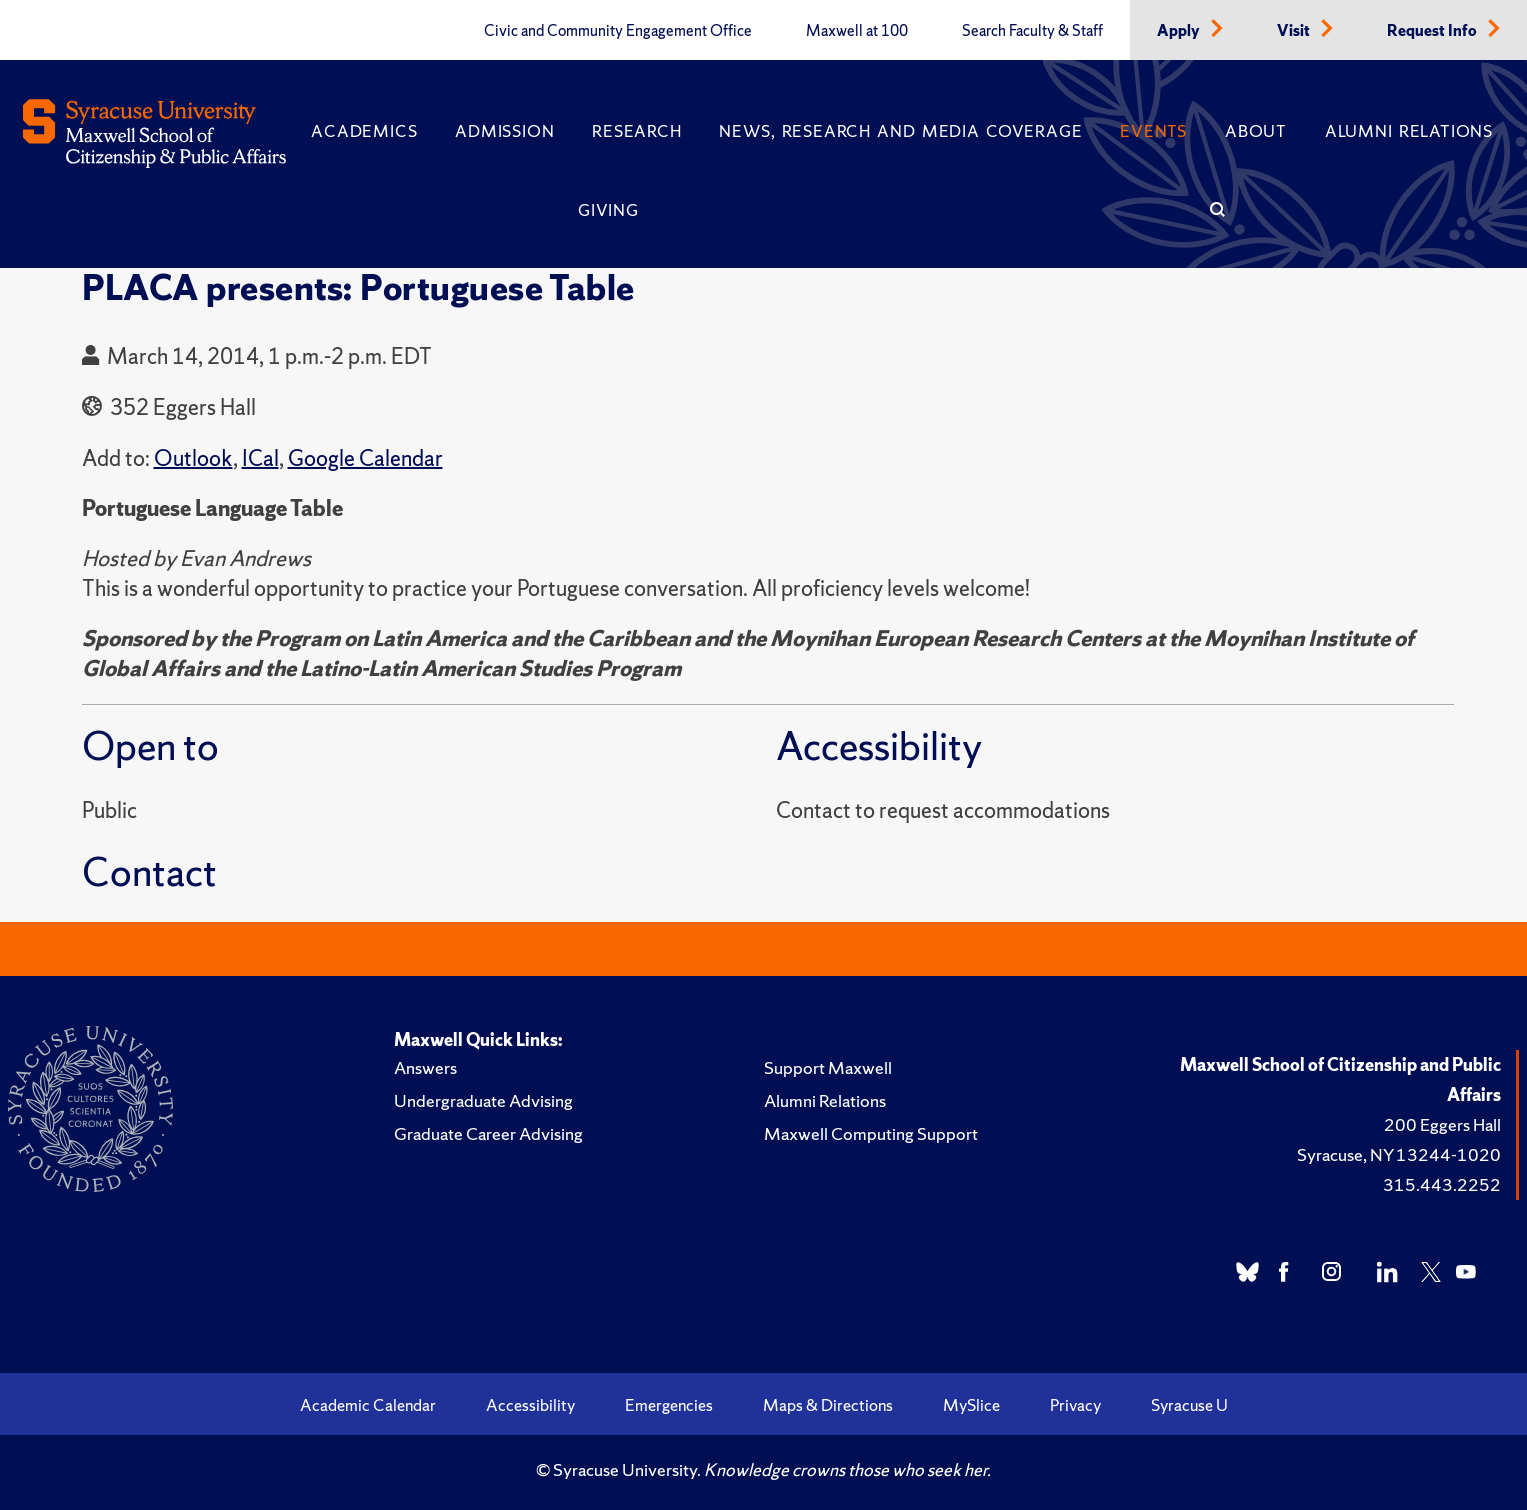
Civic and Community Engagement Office (618, 31)
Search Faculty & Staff (1032, 31)
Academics (364, 131)
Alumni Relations (1409, 131)
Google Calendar (365, 458)
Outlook (193, 458)
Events (1153, 131)
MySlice (971, 1405)
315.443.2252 (1442, 1184)
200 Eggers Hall (1442, 1124)
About (1256, 131)
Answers (425, 1067)
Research (636, 131)
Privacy (1075, 1405)
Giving (608, 210)
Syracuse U (1189, 1405)
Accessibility (530, 1405)
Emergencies (669, 1405)
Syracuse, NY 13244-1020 (1399, 1154)
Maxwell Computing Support (871, 1133)
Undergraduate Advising (483, 1100)
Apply (1180, 31)
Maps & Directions (828, 1405)
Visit (1295, 31)
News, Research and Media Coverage (900, 131)
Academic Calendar (368, 1405)
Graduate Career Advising (488, 1133)
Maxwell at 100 (857, 31)
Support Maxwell (828, 1067)
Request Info (1433, 31)
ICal (260, 458)
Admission (504, 131)
